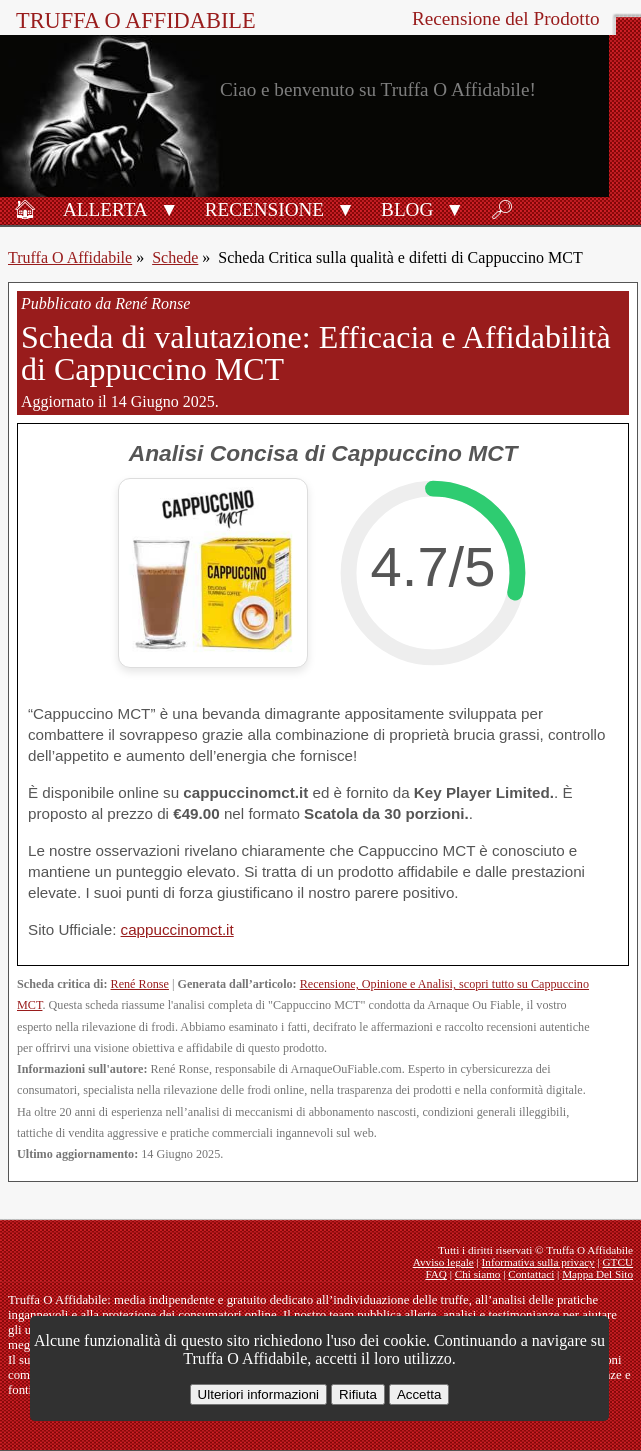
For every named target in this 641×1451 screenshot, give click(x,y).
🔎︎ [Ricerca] (502, 209)
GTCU (618, 1262)
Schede (175, 257)
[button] (169, 208)
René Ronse (140, 984)
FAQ (436, 1274)
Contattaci (531, 1274)
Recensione (264, 209)
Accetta (419, 1394)
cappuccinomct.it (177, 929)
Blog (407, 209)
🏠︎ (25, 209)
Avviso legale (443, 1262)
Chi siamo (478, 1274)
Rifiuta (358, 1394)
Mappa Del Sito (597, 1274)
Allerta (105, 209)
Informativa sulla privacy (538, 1262)
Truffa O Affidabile (136, 20)
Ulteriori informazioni (258, 1394)
